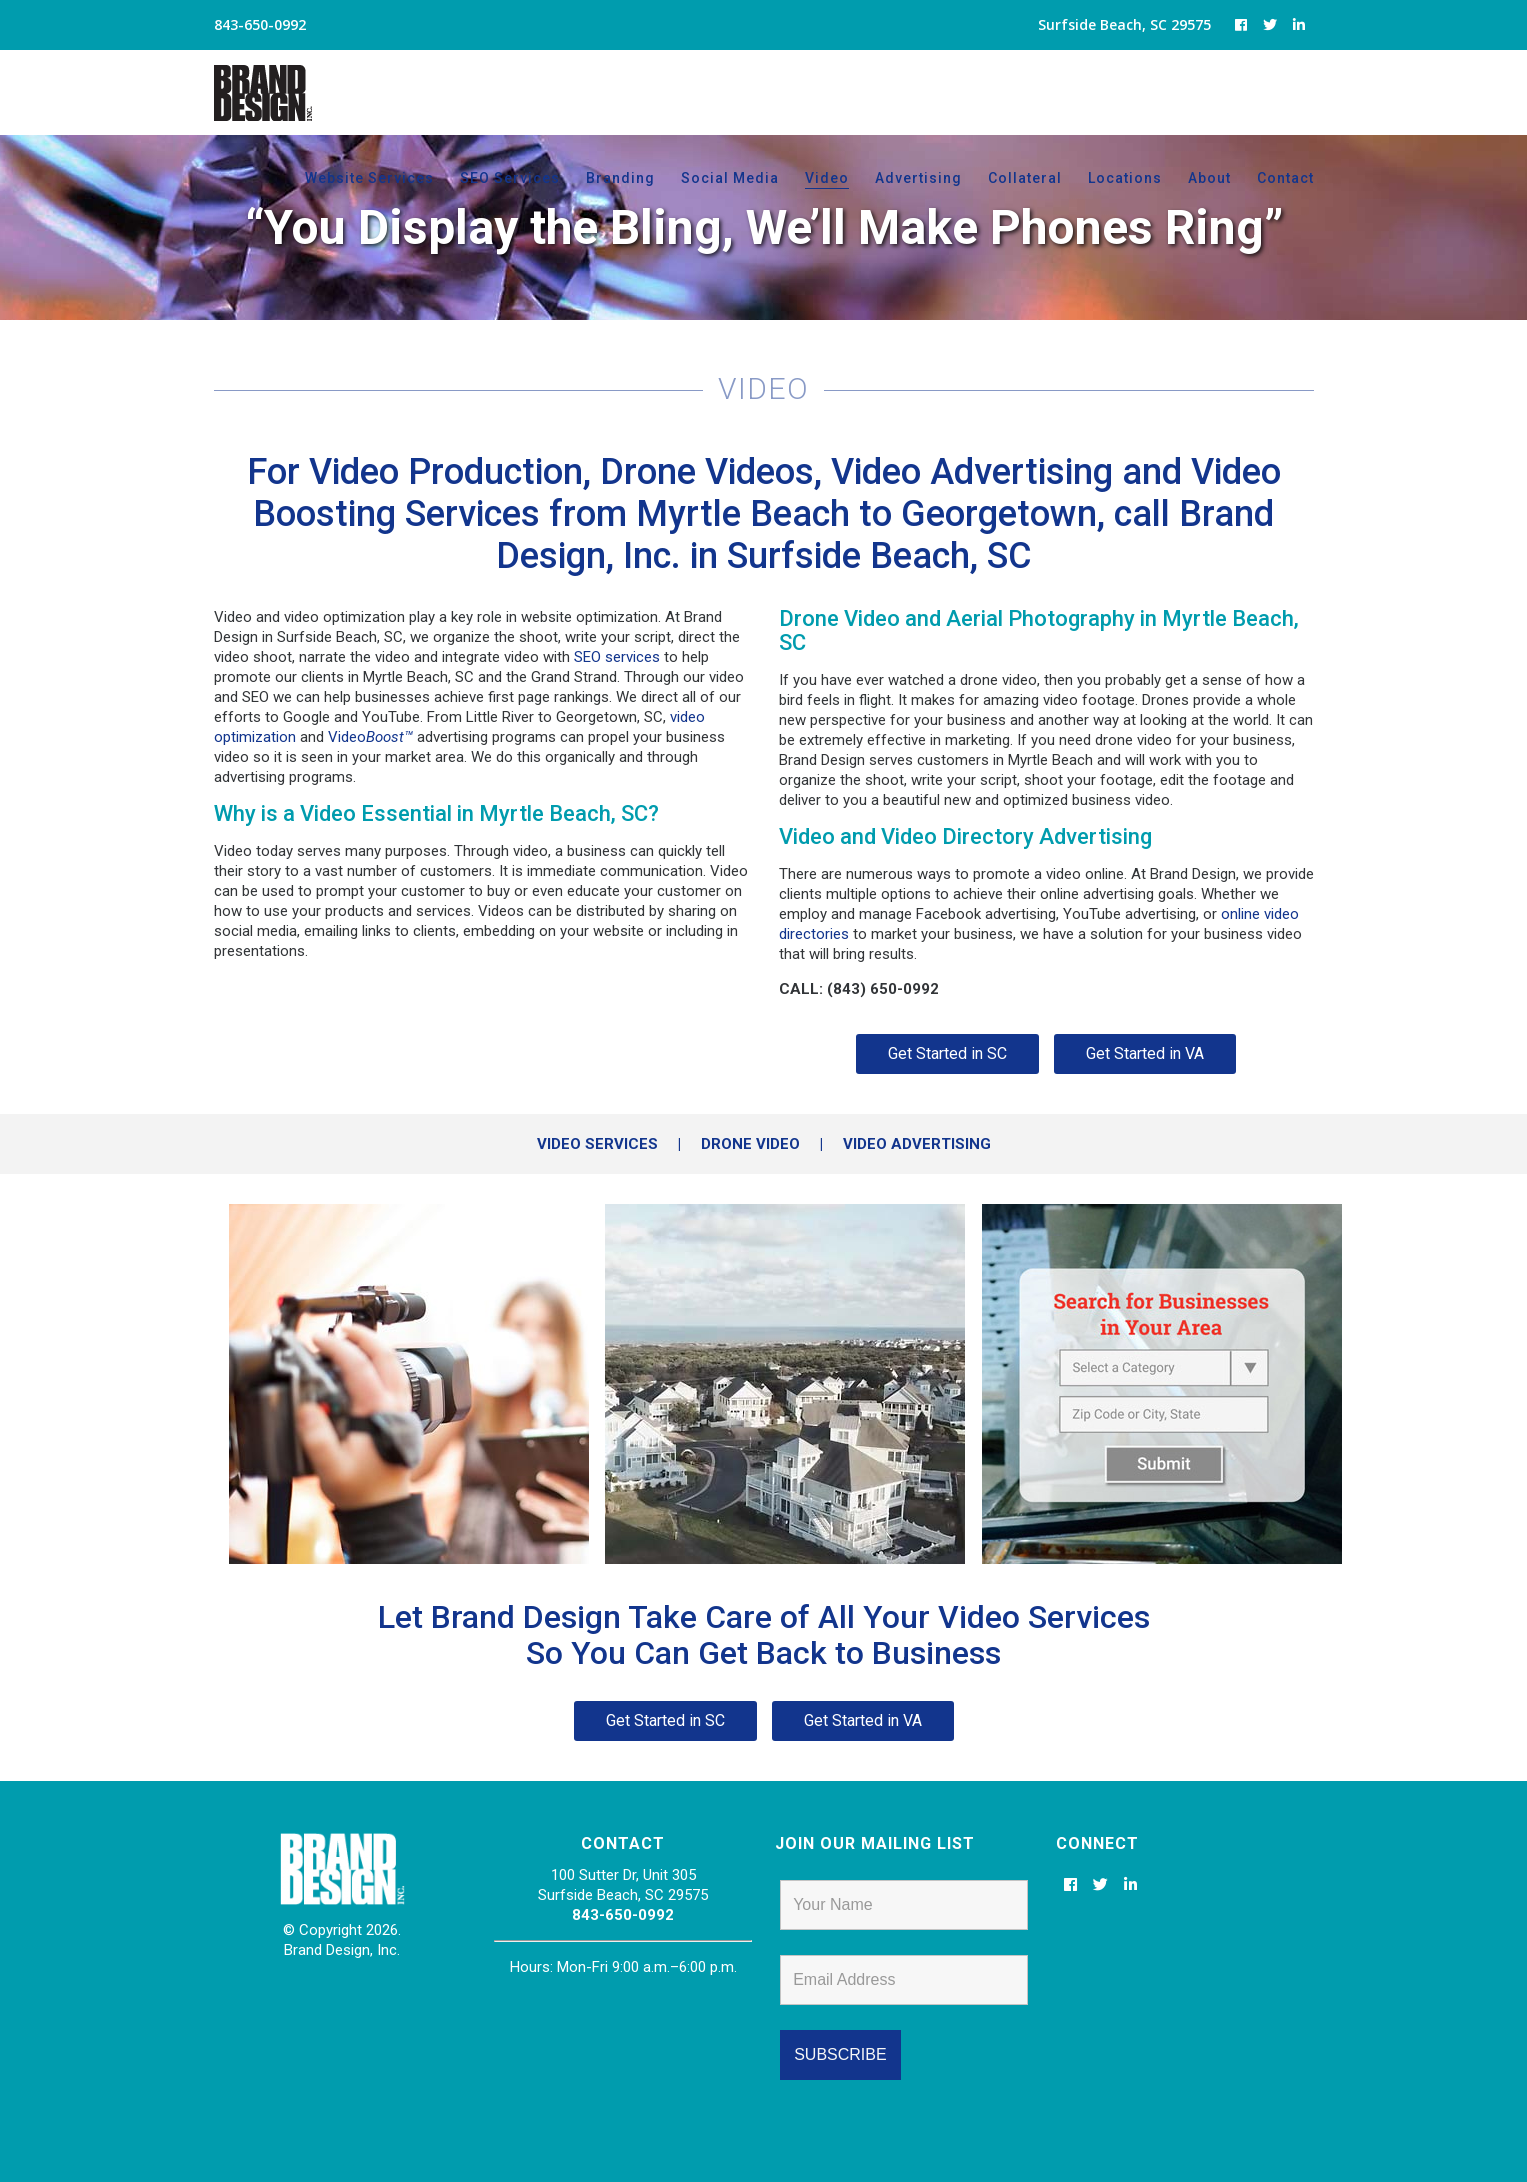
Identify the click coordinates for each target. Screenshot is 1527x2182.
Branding (620, 178)
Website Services (369, 178)
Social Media (730, 178)
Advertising (918, 178)
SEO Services (510, 178)
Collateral (1025, 178)
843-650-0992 (623, 1915)
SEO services (617, 657)
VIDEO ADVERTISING (917, 1144)
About (1209, 178)
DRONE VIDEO (750, 1144)
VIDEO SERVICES (597, 1144)
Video (827, 178)
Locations (1125, 178)
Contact (1285, 178)
